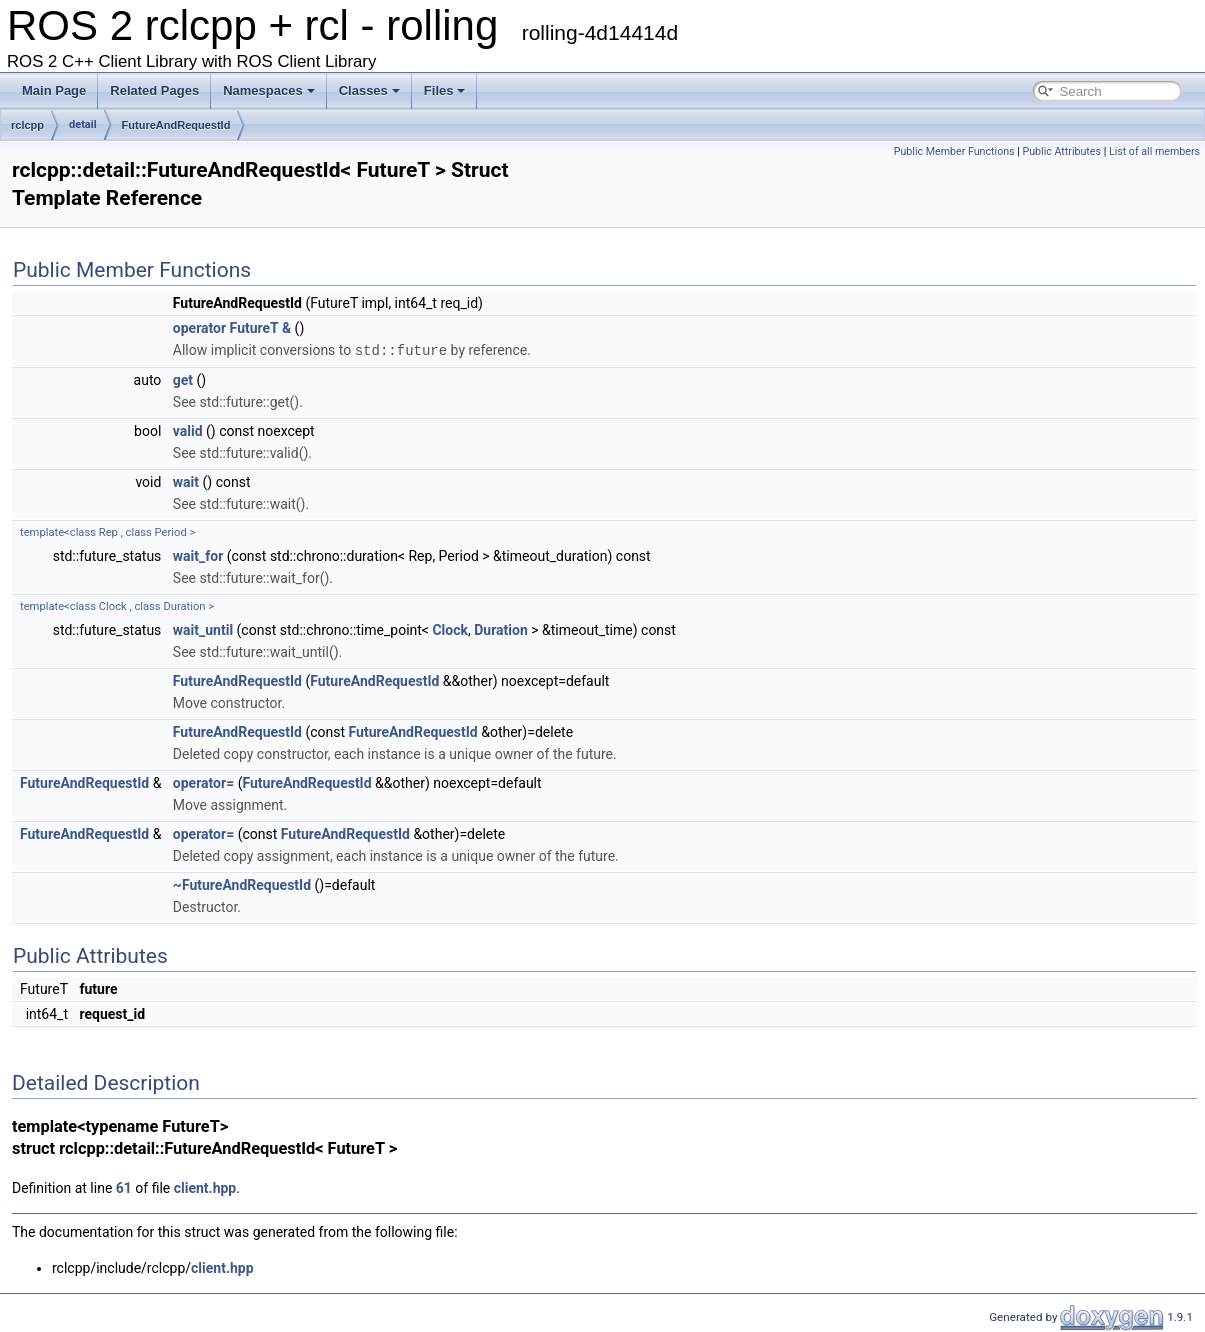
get (183, 379)
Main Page (54, 90)
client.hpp (205, 1187)
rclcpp (27, 125)
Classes (369, 90)
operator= (203, 782)
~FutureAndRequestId (242, 884)
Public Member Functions (954, 151)
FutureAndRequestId (176, 125)
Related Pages (154, 90)
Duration (501, 629)
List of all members (1154, 151)
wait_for (198, 555)
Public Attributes (1061, 151)
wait (186, 481)
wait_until (203, 629)
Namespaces (269, 90)
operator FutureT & (232, 328)
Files (445, 90)
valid (188, 430)
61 (124, 1187)
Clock (450, 629)
